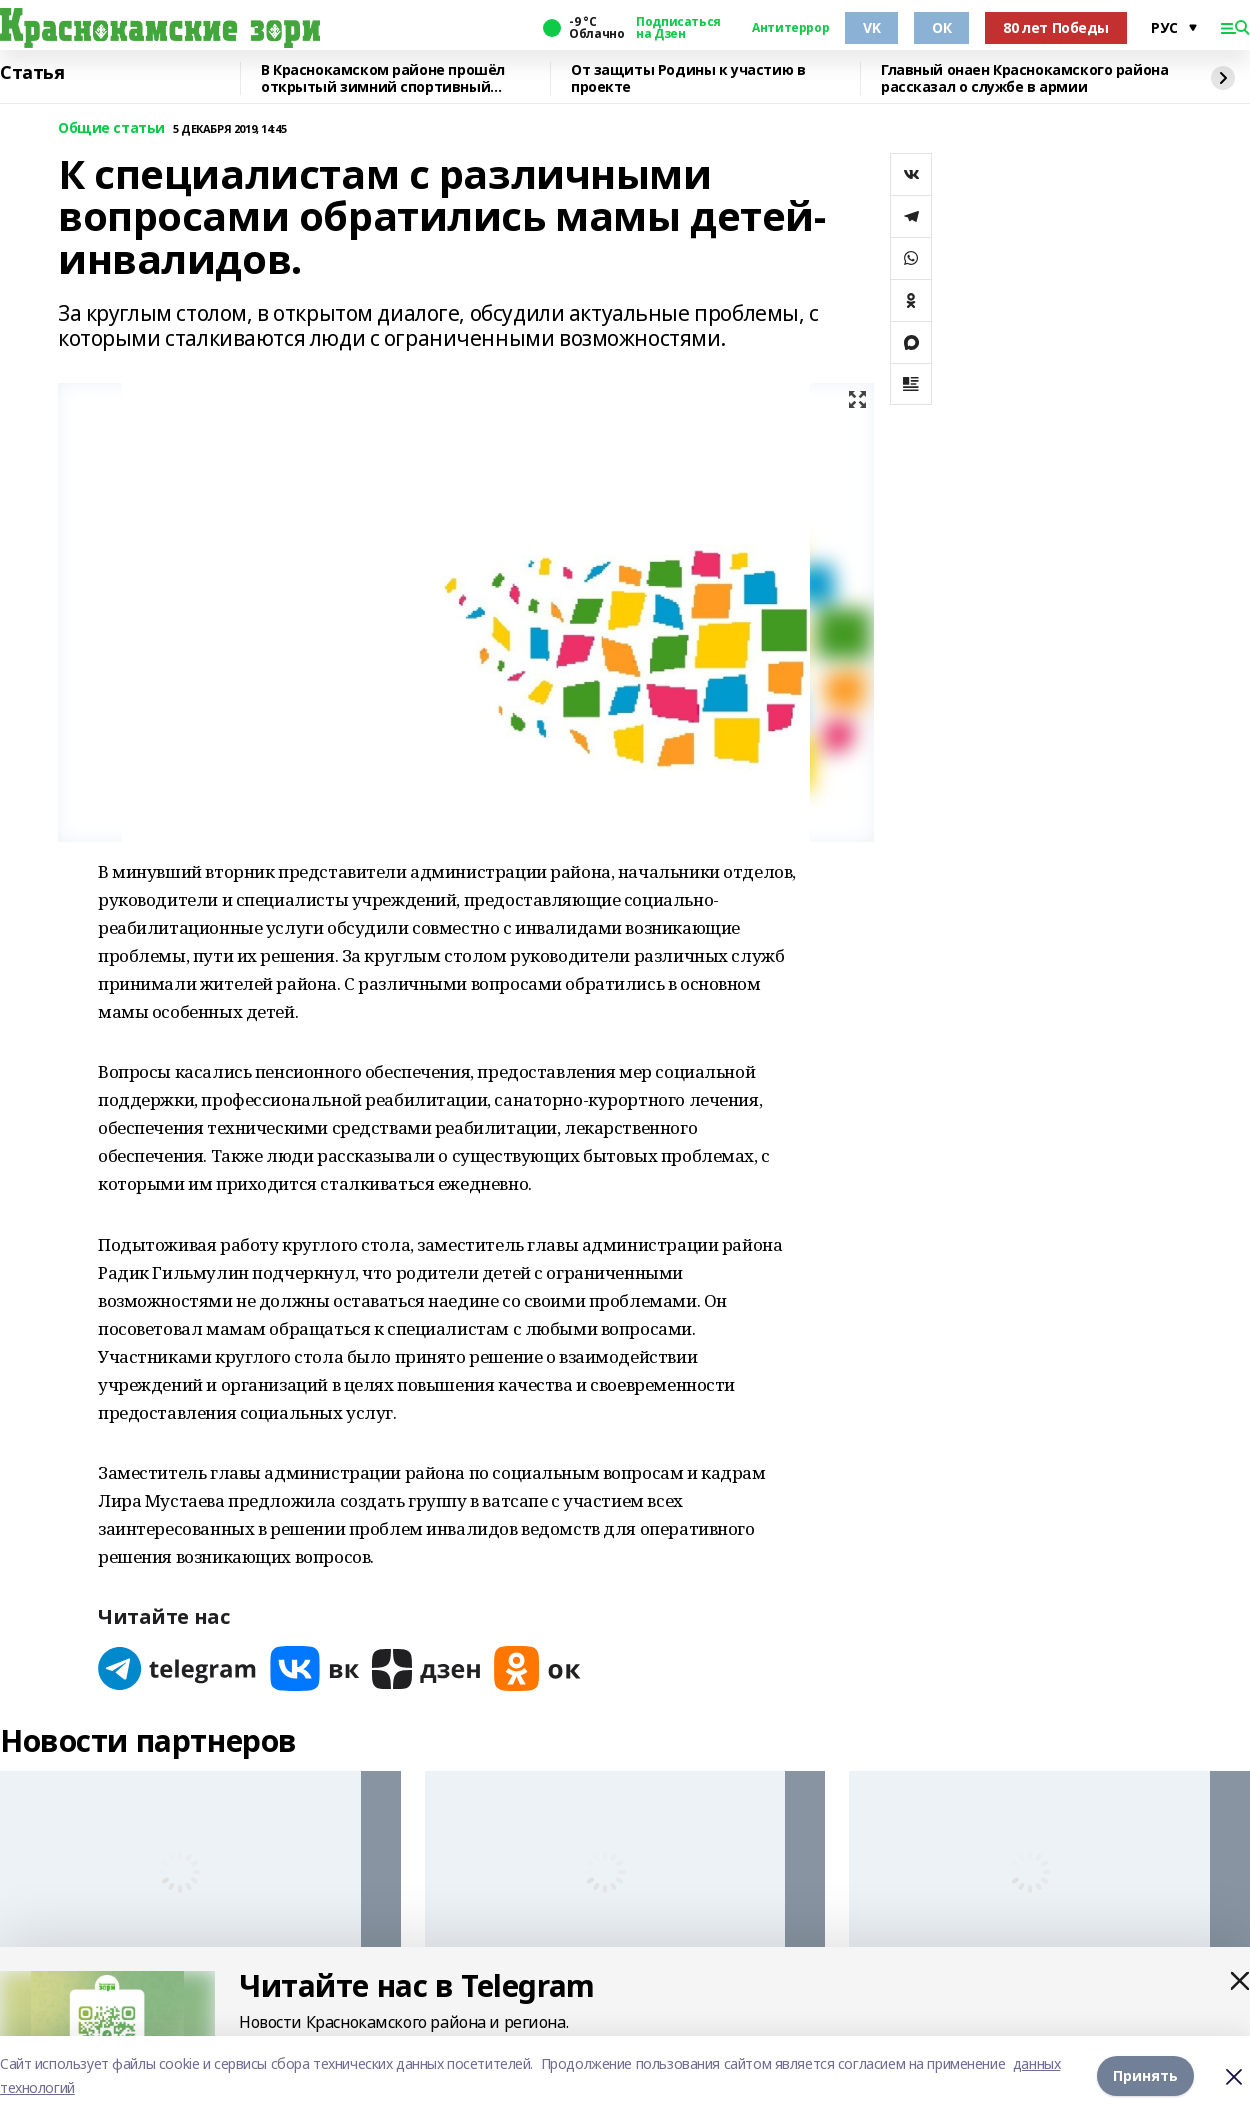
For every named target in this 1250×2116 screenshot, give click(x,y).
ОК (941, 27)
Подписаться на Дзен (678, 28)
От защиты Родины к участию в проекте (688, 78)
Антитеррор (790, 28)
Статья (32, 73)
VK (871, 27)
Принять (1145, 2075)
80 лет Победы (1056, 27)
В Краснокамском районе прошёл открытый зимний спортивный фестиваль (383, 78)
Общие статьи (111, 128)
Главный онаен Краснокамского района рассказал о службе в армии (1024, 78)
